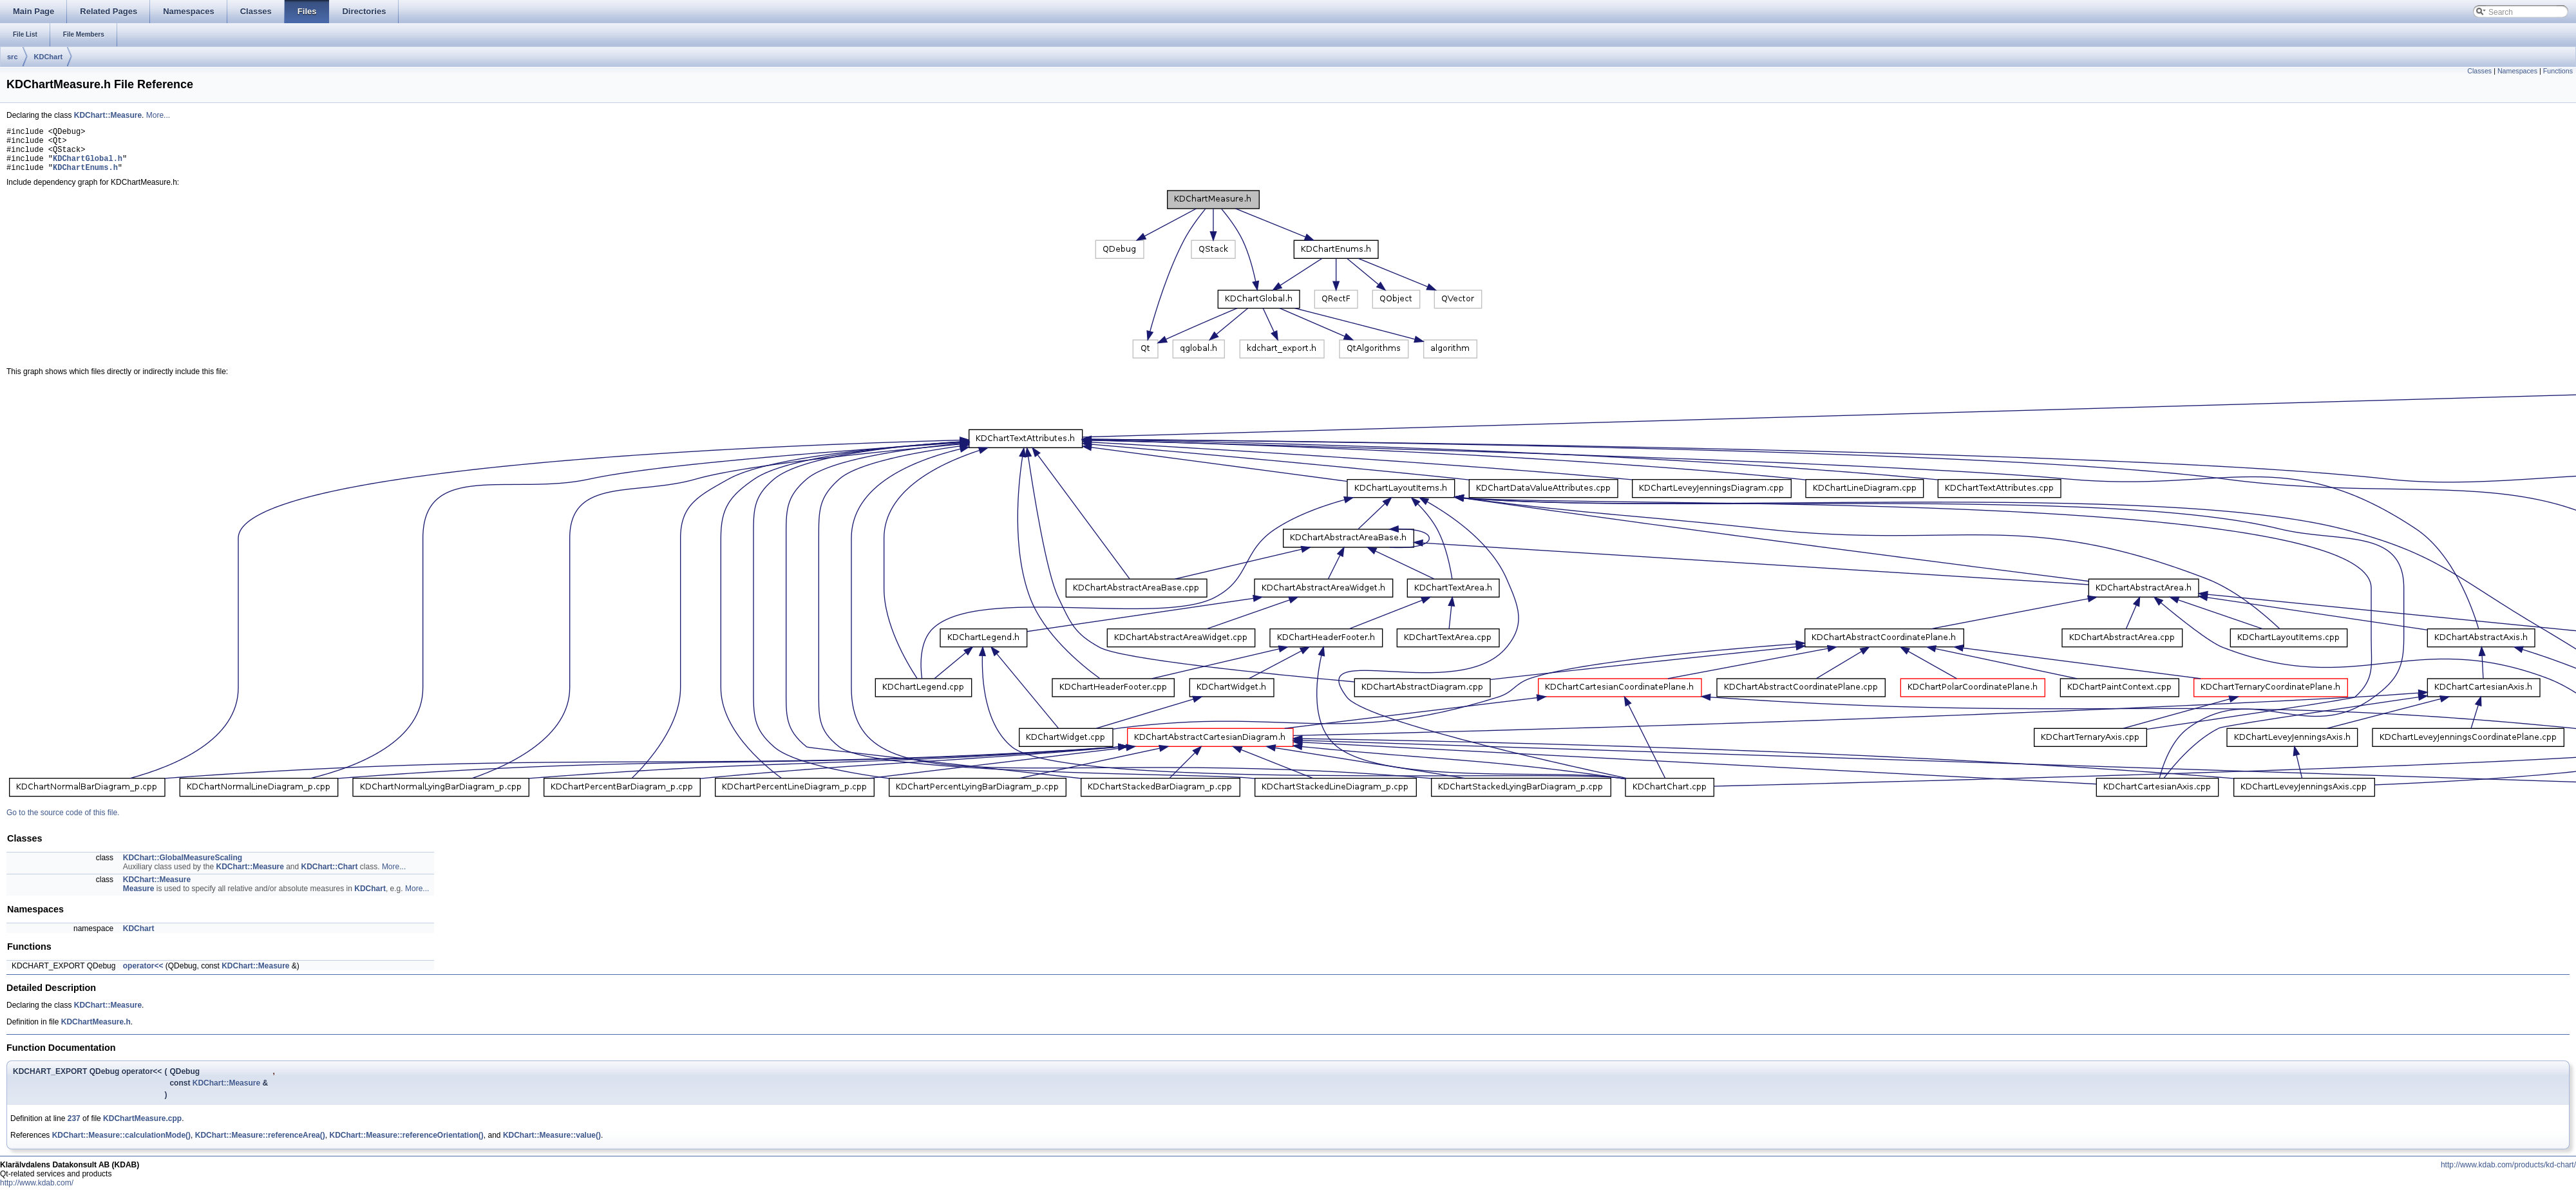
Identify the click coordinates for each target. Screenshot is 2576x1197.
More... (158, 115)
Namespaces (2517, 71)
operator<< (143, 975)
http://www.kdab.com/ (36, 1192)
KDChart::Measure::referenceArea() (260, 1144)
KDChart (48, 57)
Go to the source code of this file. (62, 822)
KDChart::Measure (108, 115)
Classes (2479, 71)
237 (74, 1128)
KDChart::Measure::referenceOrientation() (406, 1144)
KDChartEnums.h (85, 176)
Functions (2558, 71)
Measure (139, 898)
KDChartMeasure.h (96, 1031)
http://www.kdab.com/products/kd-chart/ (2508, 1174)
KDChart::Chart (329, 876)
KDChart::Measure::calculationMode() (121, 1144)
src (12, 57)
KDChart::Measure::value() (552, 1144)
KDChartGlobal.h (87, 165)
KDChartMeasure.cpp (142, 1128)
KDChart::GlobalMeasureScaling (182, 867)
